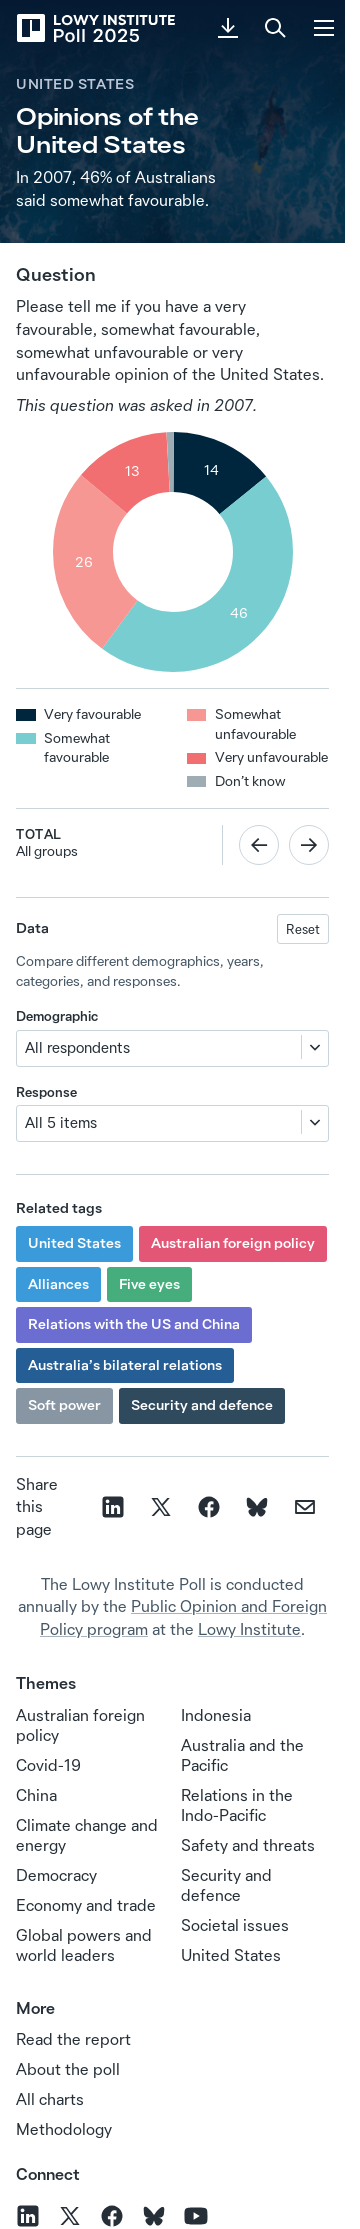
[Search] (276, 28)
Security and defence (202, 1405)
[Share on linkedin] (113, 1507)
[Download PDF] (228, 28)
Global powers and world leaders (84, 1945)
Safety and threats (248, 1845)
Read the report (73, 2039)
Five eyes (149, 1284)
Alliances (58, 1284)
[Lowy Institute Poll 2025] (95, 28)
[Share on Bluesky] (257, 1507)
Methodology (64, 2129)
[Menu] (324, 28)
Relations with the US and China (134, 1324)
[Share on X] (161, 1507)
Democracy (56, 1875)
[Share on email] (305, 1507)
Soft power (64, 1405)
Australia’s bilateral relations (125, 1365)
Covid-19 (48, 1765)
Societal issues (235, 1925)
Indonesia (216, 1715)
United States (75, 84)
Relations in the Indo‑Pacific (237, 1805)
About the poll (68, 2069)
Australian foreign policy (233, 1243)
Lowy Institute (249, 1629)
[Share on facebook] (209, 1507)
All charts (50, 2099)
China (36, 1795)
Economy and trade (86, 1905)
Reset (303, 929)
